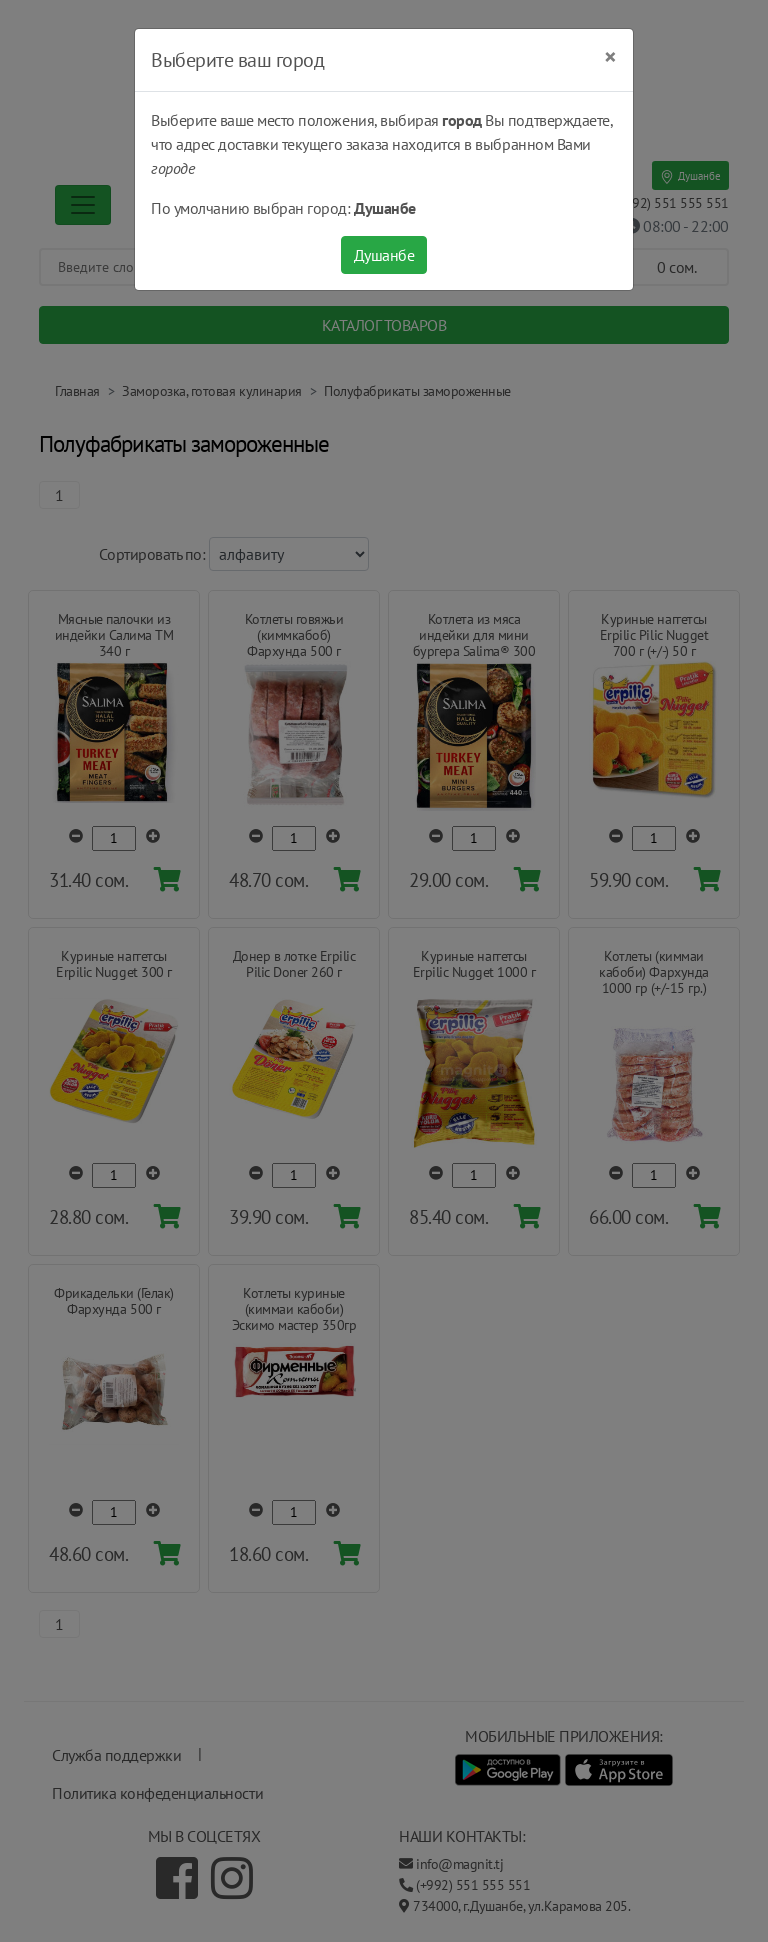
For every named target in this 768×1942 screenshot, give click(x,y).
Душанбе (384, 255)
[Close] (610, 57)
